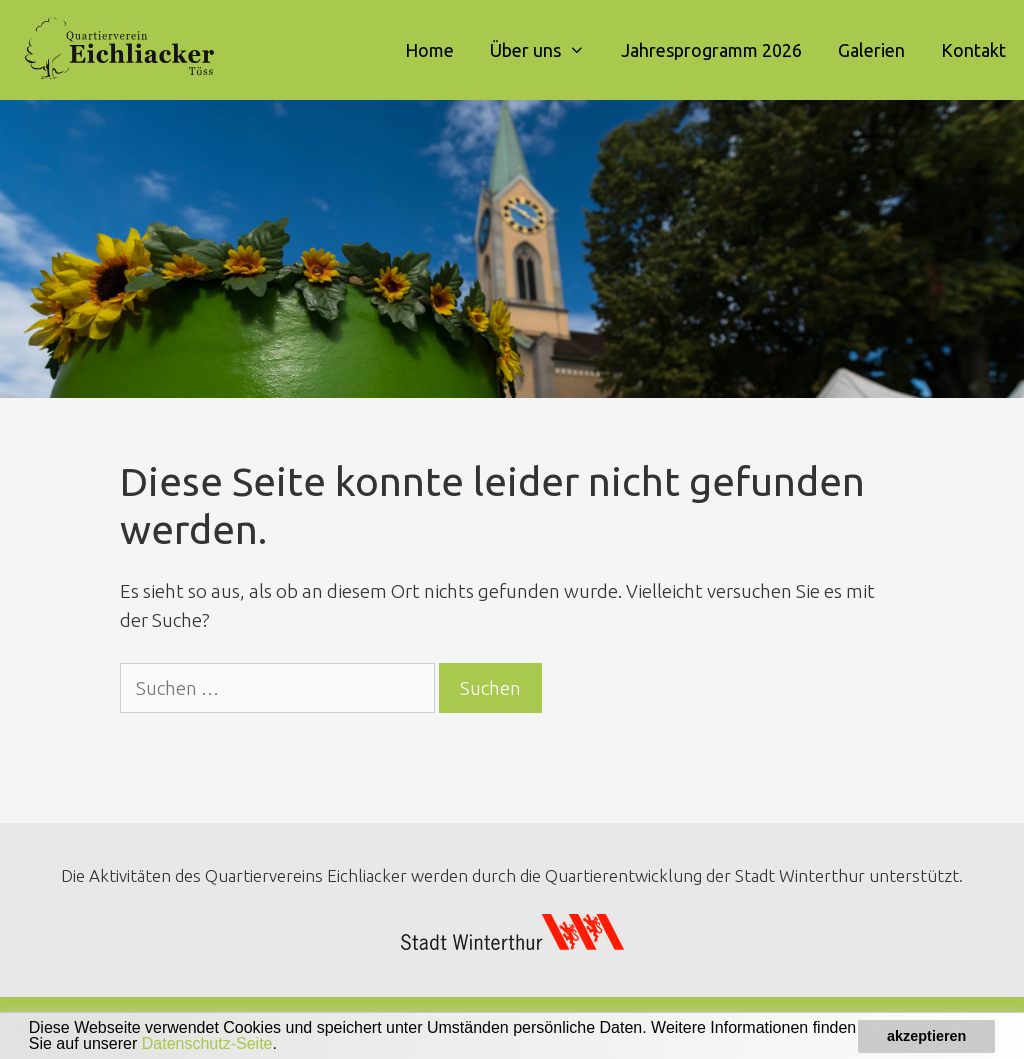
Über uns (546, 50)
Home (429, 50)
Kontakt (973, 50)
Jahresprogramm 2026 (711, 50)
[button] (284, 1046)
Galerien (871, 50)
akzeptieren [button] (926, 1036)
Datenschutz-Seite (207, 1043)
